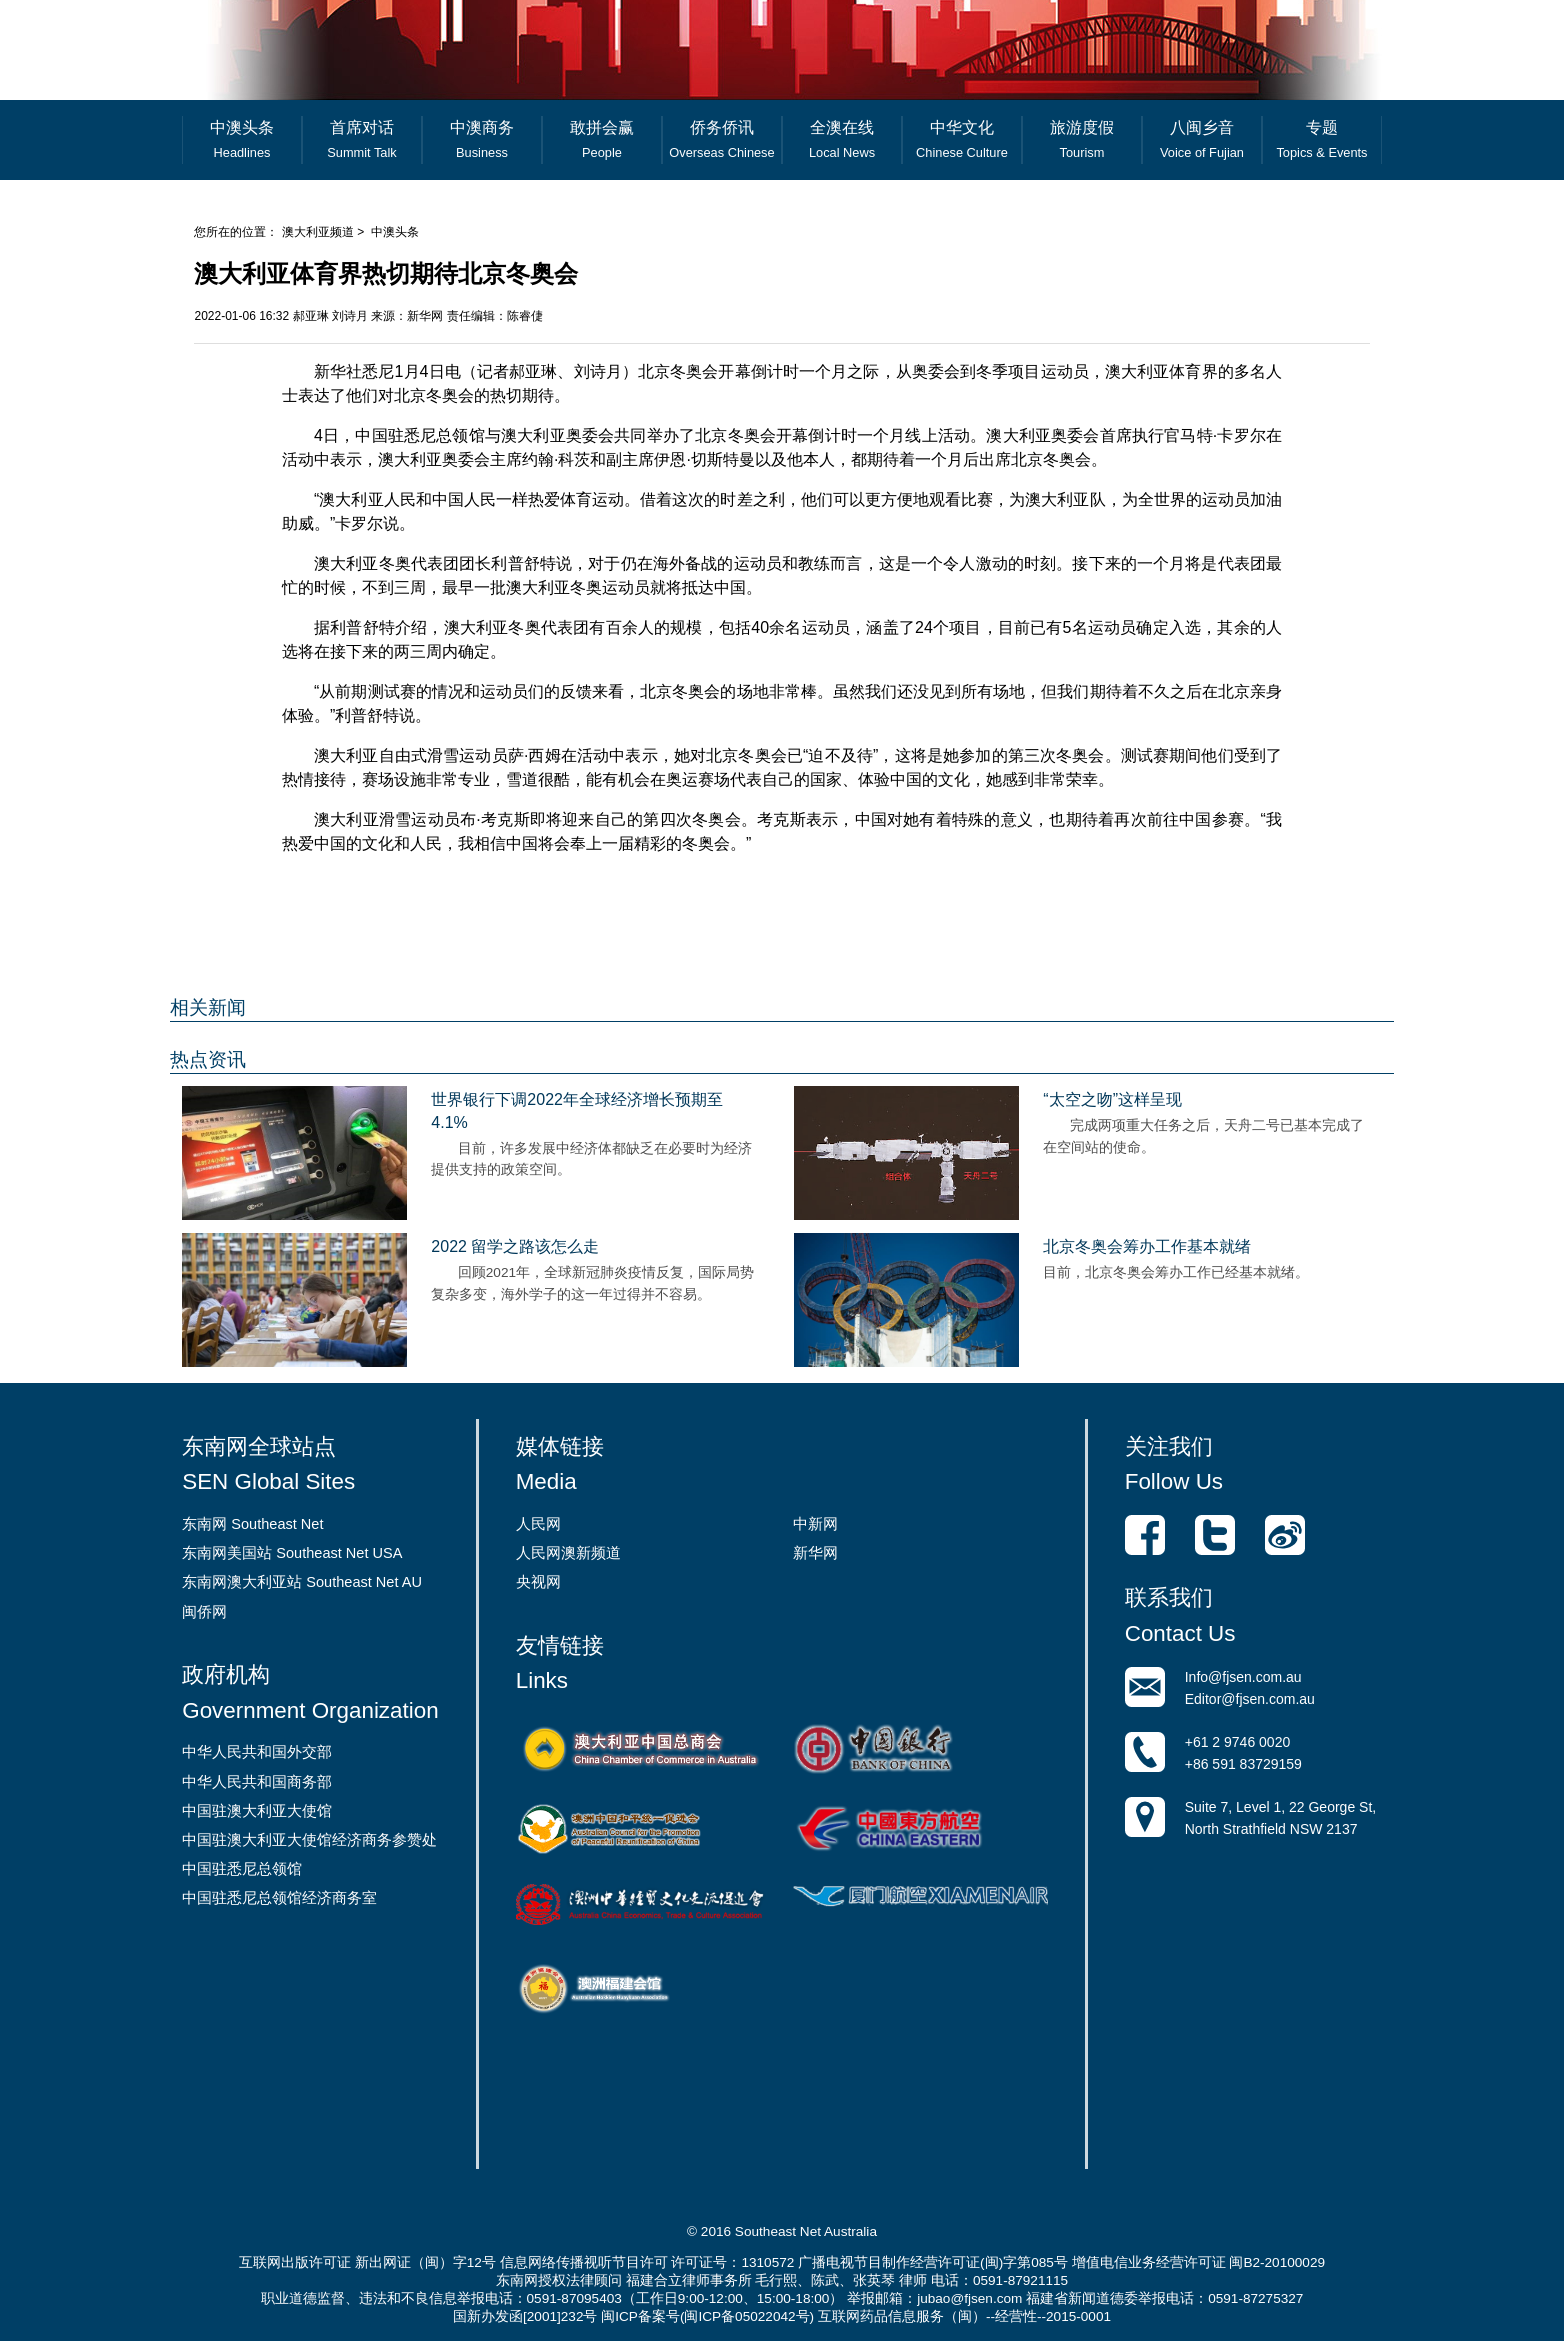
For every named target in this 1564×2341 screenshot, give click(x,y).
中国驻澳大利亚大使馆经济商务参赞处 (309, 1840)
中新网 (815, 1524)
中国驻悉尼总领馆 (242, 1869)
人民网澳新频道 (568, 1553)
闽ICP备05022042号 (746, 2316)
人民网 (538, 1524)
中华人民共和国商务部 (257, 1782)
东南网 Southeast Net (252, 1524)
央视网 (538, 1582)
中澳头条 (395, 232)
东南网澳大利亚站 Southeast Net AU (302, 1582)
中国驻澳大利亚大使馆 (257, 1811)
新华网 (815, 1553)
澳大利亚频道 (318, 232)
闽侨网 (204, 1612)
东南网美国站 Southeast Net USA (292, 1553)
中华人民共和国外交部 (257, 1752)
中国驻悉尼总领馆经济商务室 (279, 1898)
